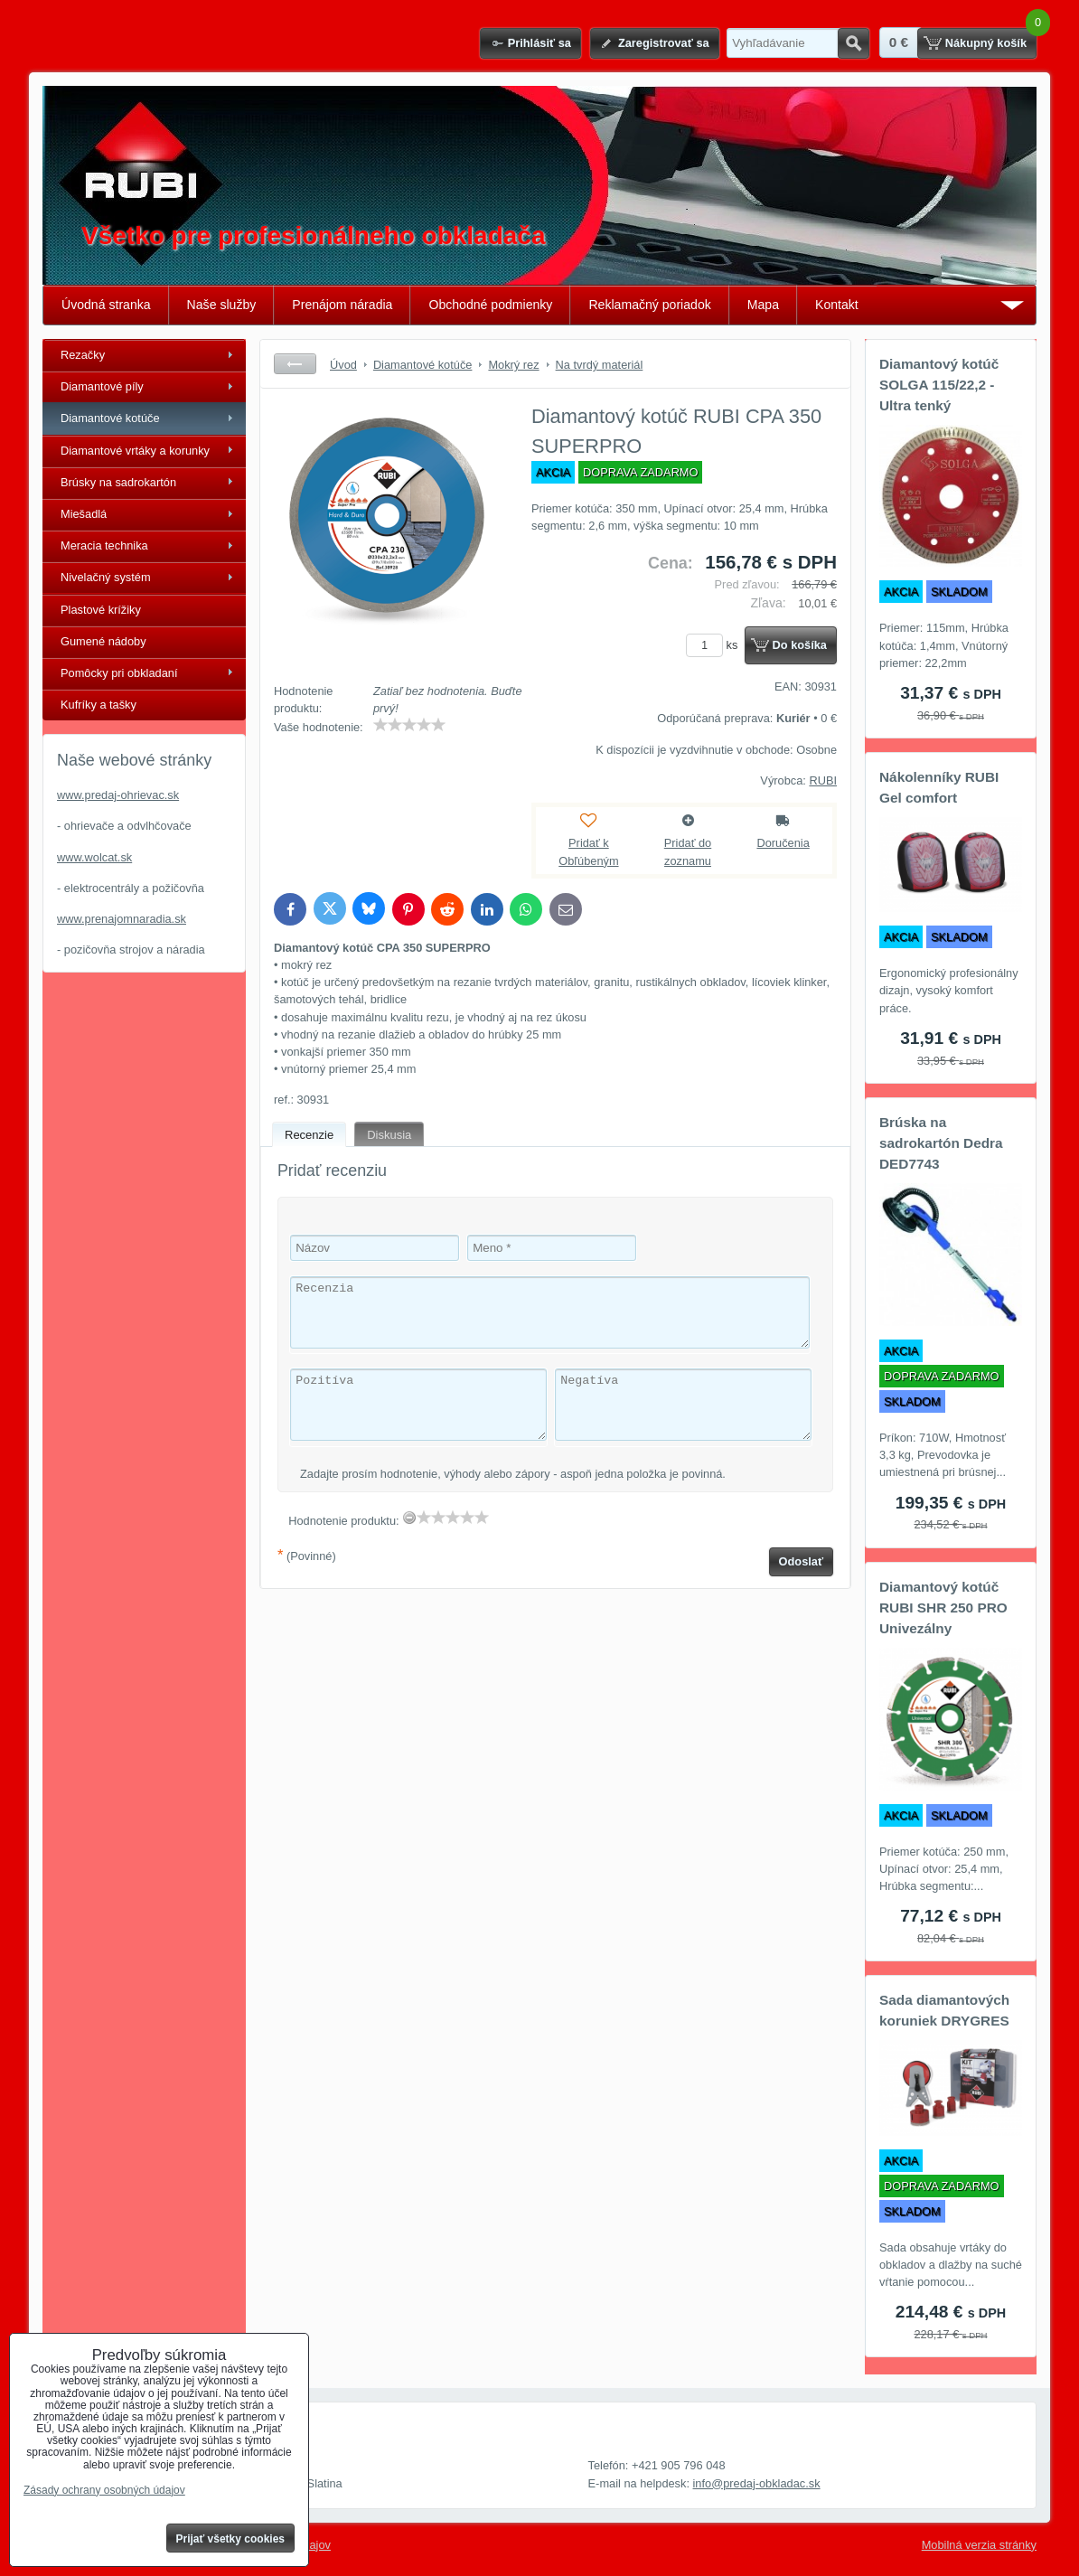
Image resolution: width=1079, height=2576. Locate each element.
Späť (295, 363)
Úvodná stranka (106, 304)
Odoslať (801, 1561)
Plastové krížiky (101, 609)
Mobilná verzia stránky (979, 2545)
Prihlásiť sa (539, 43)
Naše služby (222, 304)
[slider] (409, 725)
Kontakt (837, 304)
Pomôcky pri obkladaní (119, 673)
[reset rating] (409, 1517)
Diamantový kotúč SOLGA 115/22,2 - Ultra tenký (939, 384)
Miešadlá (84, 514)
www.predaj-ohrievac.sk (118, 795)
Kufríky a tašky (98, 704)
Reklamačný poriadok (649, 304)
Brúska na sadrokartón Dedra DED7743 (941, 1142)
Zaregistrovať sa (663, 43)
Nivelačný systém (106, 577)
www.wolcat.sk (94, 857)
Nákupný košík (986, 43)
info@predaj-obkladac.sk (757, 2483)
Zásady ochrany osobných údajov (104, 2490)
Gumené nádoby (103, 641)
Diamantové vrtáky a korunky (135, 450)
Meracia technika (104, 545)
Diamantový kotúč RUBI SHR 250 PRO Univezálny (943, 1607)
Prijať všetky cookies (231, 2539)
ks (715, 645)
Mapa (763, 304)
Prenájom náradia (342, 304)
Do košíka (800, 645)
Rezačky (83, 355)
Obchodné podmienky (490, 304)
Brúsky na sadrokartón (118, 482)
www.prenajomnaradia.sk (121, 919)
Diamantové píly (102, 386)
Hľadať (853, 43)
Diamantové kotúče (110, 418)
